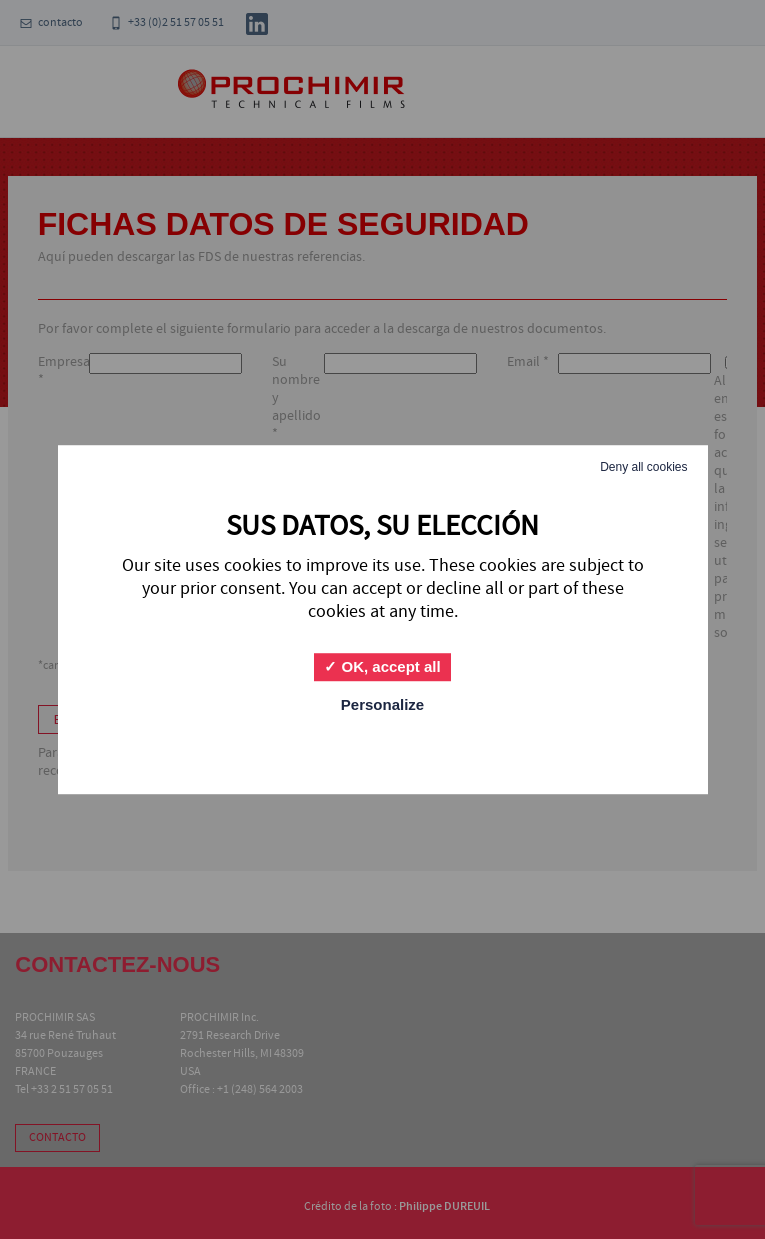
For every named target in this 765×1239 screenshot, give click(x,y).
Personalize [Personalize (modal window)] (382, 704)
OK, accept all (382, 666)
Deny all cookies (643, 467)
